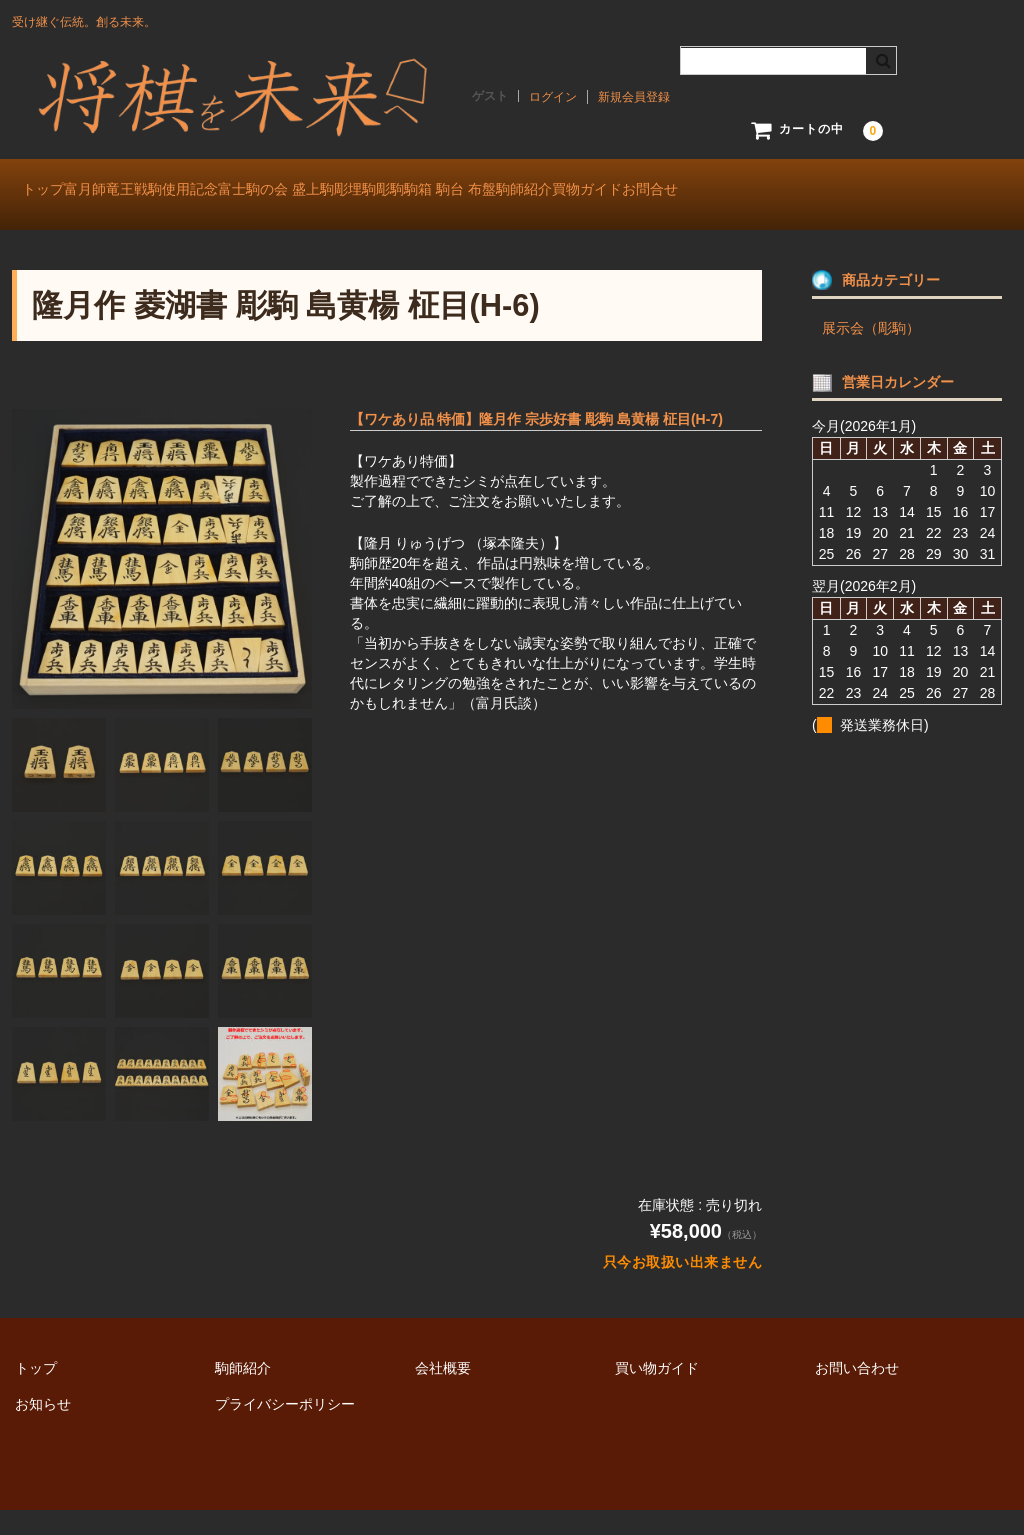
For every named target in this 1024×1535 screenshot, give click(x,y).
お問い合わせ (857, 1393)
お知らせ (43, 1429)
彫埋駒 (489, 192)
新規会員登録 (634, 97)
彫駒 (565, 192)
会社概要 (443, 1393)
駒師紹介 (780, 192)
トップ (54, 192)
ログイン (553, 97)
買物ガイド (884, 192)
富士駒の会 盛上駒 (369, 192)
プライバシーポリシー (285, 1429)
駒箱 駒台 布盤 (666, 192)
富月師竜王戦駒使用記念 (193, 192)
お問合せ (60, 234)
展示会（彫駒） (871, 353)
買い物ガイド (657, 1393)
